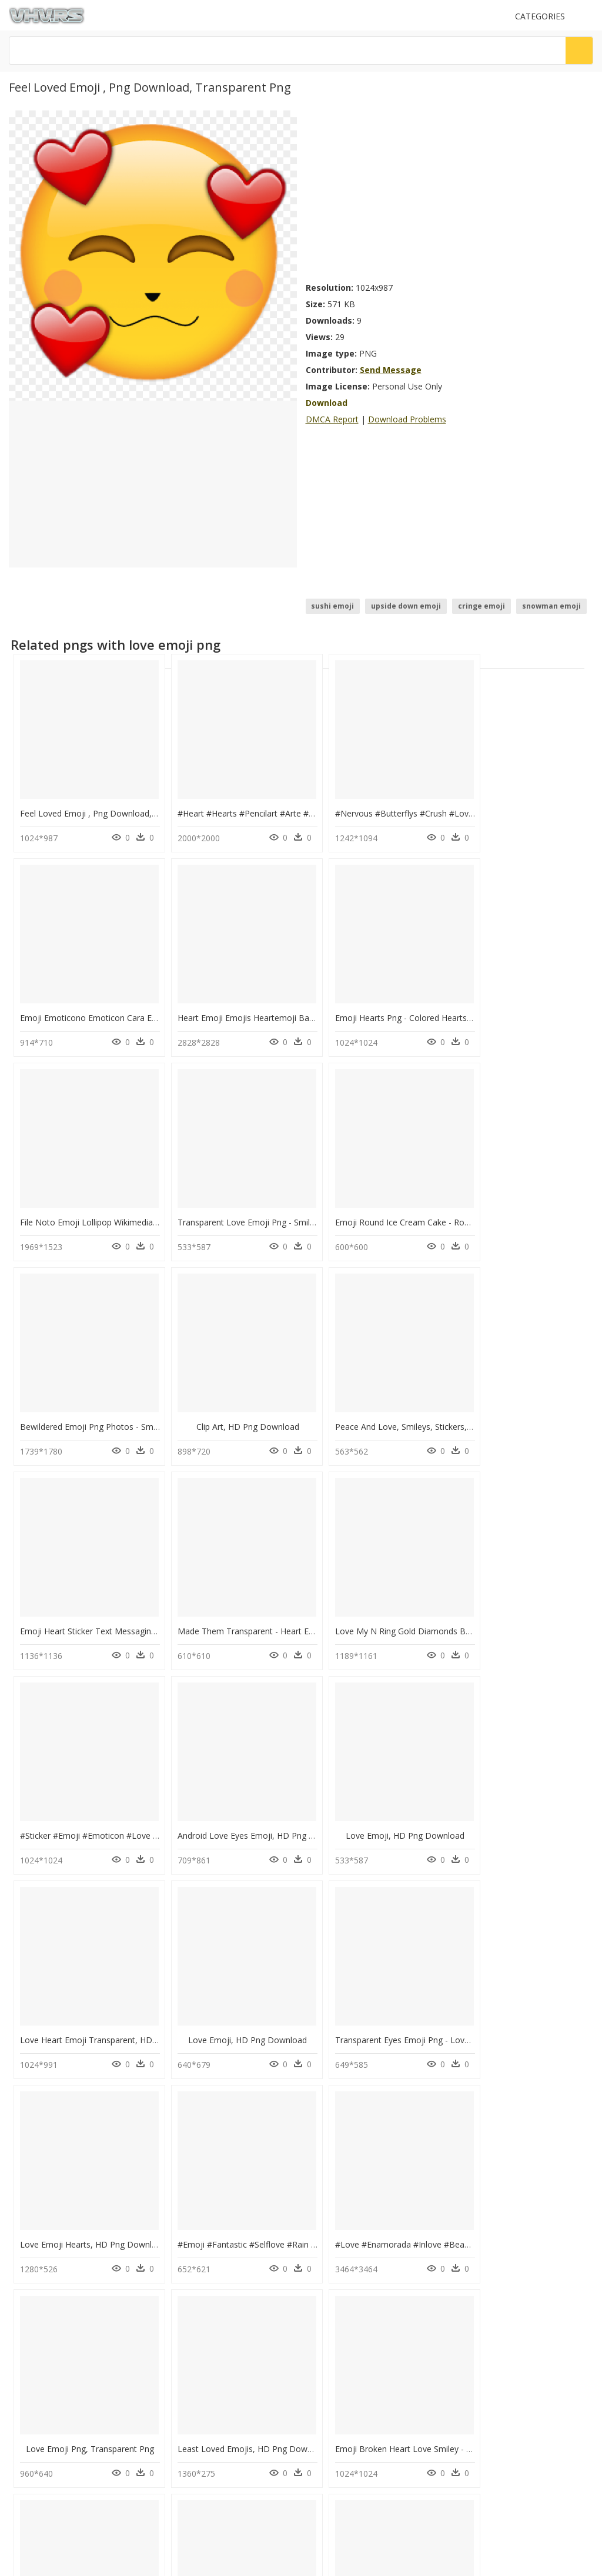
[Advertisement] (450, 192)
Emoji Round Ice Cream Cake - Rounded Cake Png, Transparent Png (149, 1192)
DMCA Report (332, 419)
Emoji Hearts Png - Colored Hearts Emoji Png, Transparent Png (288, 997)
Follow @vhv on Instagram (59, 2465)
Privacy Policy (36, 2432)
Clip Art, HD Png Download (380, 1192)
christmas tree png (69, 2308)
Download (326, 402)
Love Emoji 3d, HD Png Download (85, 2163)
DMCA (24, 2422)
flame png (54, 2336)
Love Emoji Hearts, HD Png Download (241, 1775)
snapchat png (59, 2251)
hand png (53, 2322)
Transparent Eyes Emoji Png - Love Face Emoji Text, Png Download (149, 1775)
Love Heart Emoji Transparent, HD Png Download (410, 1580)
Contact (26, 2402)
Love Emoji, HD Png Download (232, 1580)
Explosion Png (188, 2266)
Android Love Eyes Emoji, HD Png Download (105, 1580)
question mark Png (196, 2280)
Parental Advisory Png (201, 2251)
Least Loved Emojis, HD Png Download (243, 1969)
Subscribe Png (192, 2237)
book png (53, 2294)
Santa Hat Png (187, 2294)
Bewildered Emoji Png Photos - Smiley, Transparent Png (275, 1192)
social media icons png (74, 2237)
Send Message (391, 369)
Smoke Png (183, 2322)
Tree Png (179, 2308)
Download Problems (407, 419)
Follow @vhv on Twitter (53, 2477)
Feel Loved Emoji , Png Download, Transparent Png (119, 803)
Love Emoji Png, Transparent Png (85, 1969)
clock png (53, 2280)
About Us (29, 2412)
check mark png (63, 2266)
